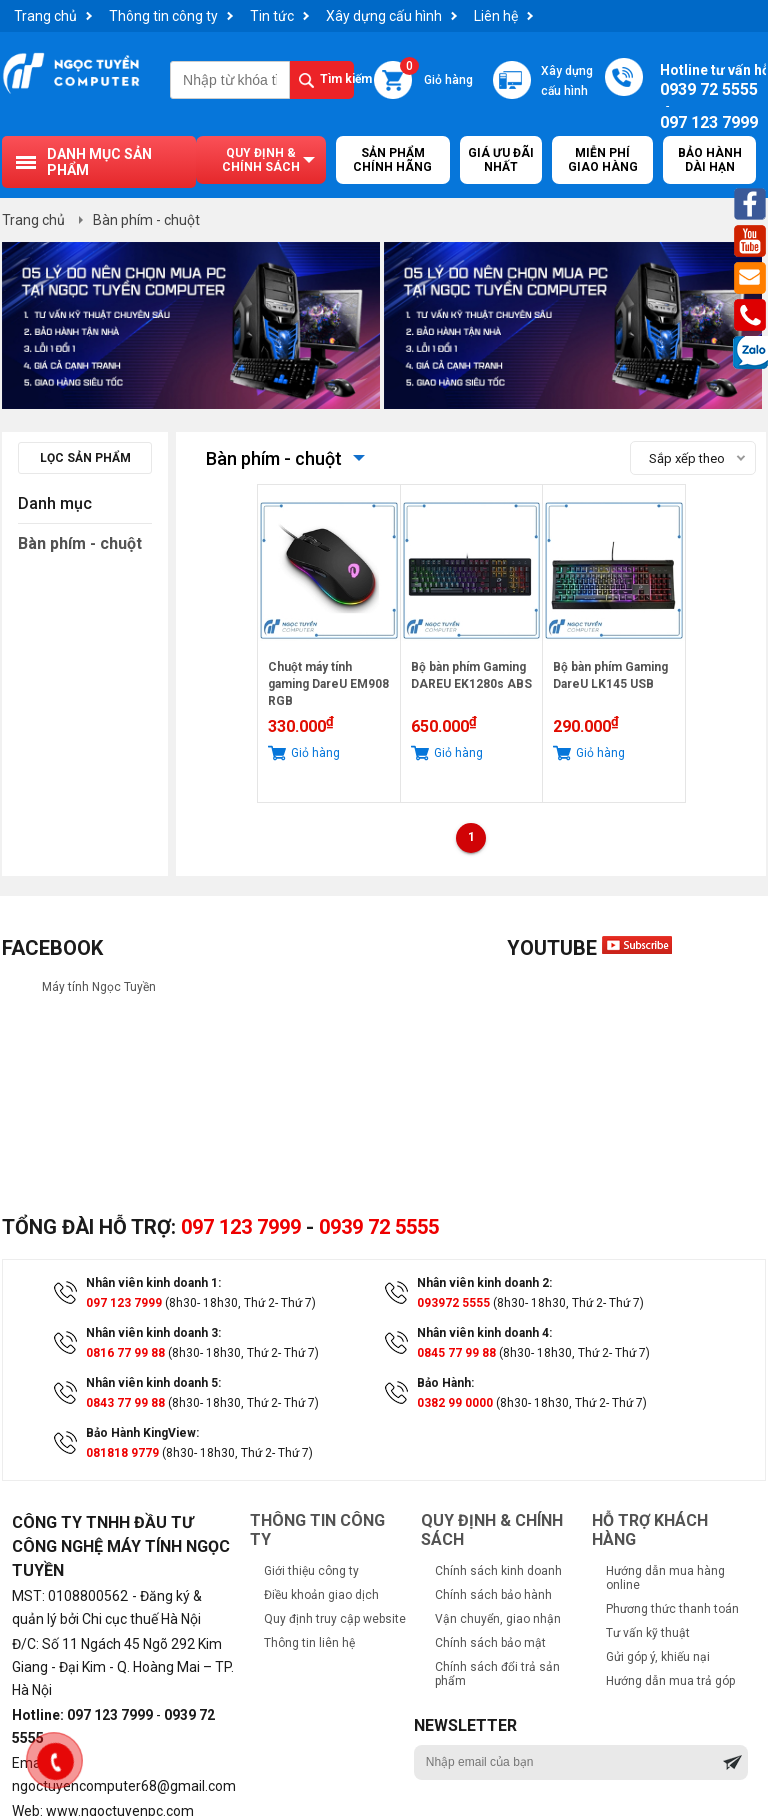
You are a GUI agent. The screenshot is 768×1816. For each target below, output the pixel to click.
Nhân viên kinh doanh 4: (484, 1333)
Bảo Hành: (445, 1383)
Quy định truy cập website (335, 1619)
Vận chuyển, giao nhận (498, 1619)
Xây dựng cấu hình (384, 16)
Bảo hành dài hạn (710, 160)
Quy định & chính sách (261, 160)
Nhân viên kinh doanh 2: (484, 1283)
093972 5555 (453, 1303)
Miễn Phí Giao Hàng (603, 160)
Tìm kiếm (337, 79)
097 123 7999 (241, 1227)
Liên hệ (496, 16)
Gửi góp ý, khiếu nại (658, 1657)
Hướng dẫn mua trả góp (670, 1681)
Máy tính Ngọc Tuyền (99, 987)
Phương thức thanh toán (672, 1609)
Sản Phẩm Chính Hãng (392, 160)
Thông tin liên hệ (309, 1643)
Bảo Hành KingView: (142, 1433)
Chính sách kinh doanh (498, 1571)
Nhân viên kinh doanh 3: (153, 1333)
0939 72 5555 (379, 1227)
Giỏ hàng (436, 74)
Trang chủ (45, 16)
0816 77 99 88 (125, 1353)
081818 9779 (122, 1453)
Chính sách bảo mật (490, 1643)
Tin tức (272, 16)
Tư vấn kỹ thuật (648, 1633)
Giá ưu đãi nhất (501, 160)
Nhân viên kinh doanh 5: (153, 1383)
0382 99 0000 (455, 1403)
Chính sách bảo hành (493, 1595)
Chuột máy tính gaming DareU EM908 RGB (328, 684)
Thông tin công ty (163, 16)
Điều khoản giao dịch (321, 1595)
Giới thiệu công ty (311, 1571)
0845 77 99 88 (456, 1353)
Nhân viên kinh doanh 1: (153, 1283)
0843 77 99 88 (125, 1403)
